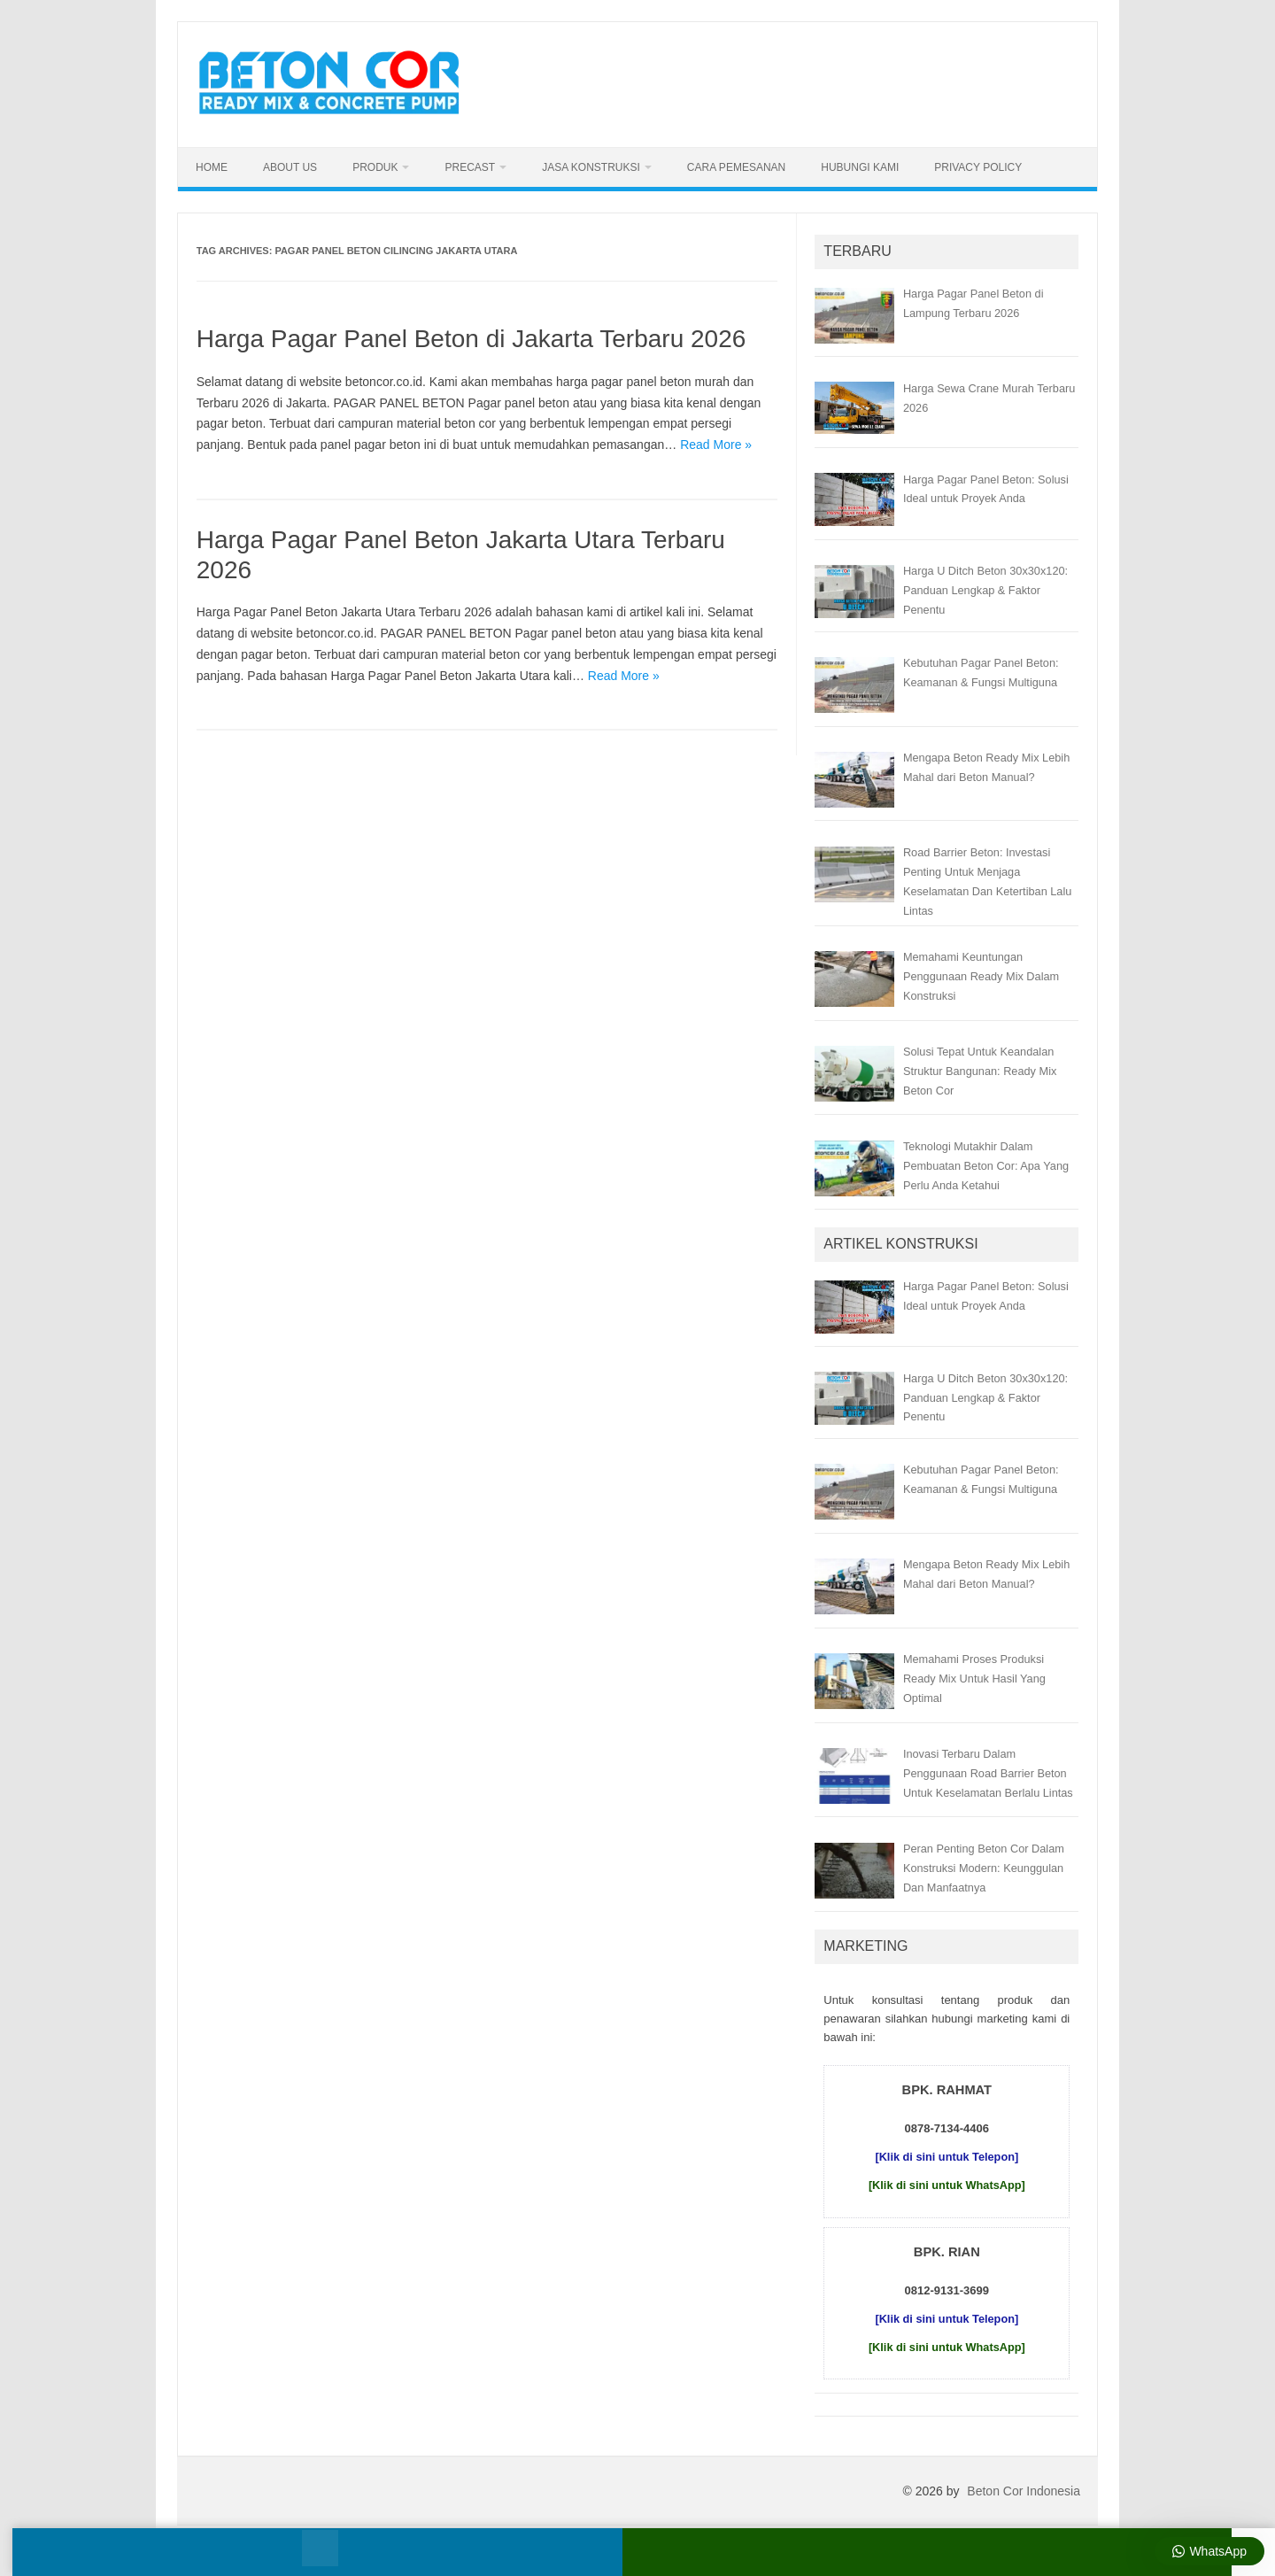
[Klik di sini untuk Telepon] (946, 2156)
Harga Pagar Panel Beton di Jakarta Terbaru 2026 (471, 338)
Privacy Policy (978, 167)
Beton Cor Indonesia (1023, 2491)
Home (212, 167)
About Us (290, 167)
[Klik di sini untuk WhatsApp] (947, 2185)
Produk (375, 167)
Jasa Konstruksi (591, 167)
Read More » (716, 444)
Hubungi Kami (860, 167)
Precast (469, 167)
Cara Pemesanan (736, 167)
